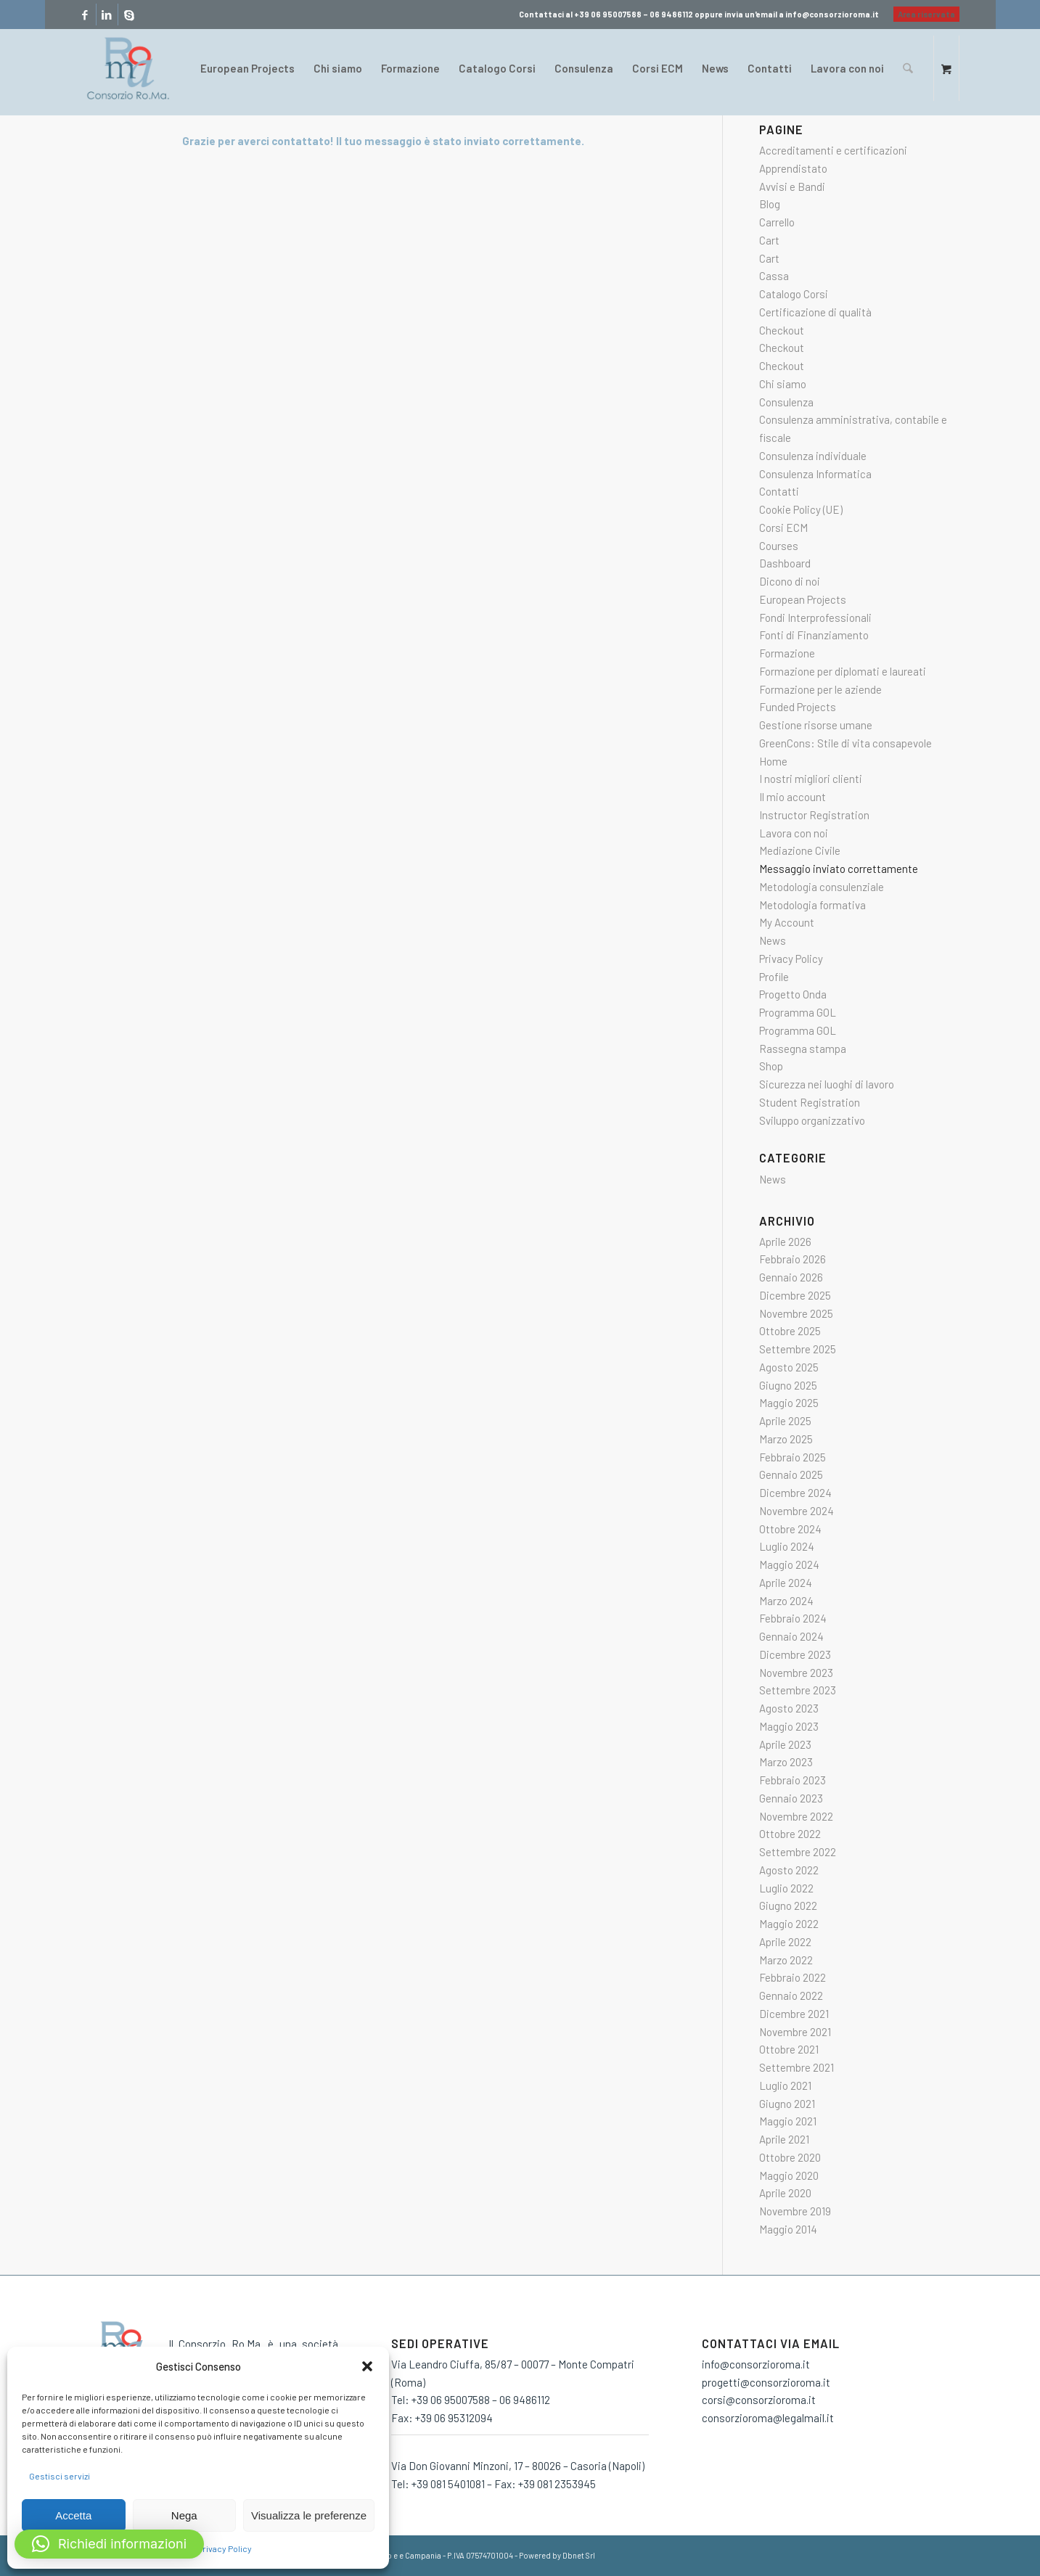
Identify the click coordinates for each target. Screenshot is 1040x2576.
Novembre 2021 (795, 2031)
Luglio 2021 (785, 2085)
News (772, 940)
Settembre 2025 (797, 1348)
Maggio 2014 (788, 2229)
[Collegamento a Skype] (129, 14)
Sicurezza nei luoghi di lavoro (826, 1084)
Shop (771, 1065)
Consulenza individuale (813, 455)
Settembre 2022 (797, 1851)
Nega (184, 2515)
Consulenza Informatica (815, 473)
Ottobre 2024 (790, 1528)
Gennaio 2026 (791, 1277)
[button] (367, 2366)
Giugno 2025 (788, 1385)
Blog (769, 203)
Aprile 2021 (784, 2139)
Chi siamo (782, 383)
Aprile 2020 (785, 2192)
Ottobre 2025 (790, 1330)
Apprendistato (793, 168)
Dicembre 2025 (795, 1295)
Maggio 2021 (787, 2121)
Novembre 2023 (796, 1672)
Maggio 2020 (789, 2175)
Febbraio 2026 (792, 1259)
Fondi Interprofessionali (815, 617)
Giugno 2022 (788, 1905)
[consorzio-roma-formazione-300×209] (128, 68)
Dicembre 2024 (795, 1492)
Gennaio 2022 (791, 1995)
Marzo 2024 (786, 1600)
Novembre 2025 (796, 1313)
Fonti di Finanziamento (814, 634)
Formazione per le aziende (820, 689)
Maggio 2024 (789, 1564)
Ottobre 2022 (790, 1833)
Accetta (73, 2515)
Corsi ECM (783, 527)
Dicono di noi (789, 581)
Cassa (774, 275)
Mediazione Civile (799, 850)
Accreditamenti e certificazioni (833, 150)
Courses (778, 545)
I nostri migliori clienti (810, 778)
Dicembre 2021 (794, 2013)
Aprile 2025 (785, 1420)
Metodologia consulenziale (821, 886)
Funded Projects (797, 706)
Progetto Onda (793, 994)
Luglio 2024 (786, 1546)
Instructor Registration (814, 814)
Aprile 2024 (785, 1582)
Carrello (777, 222)
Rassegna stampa (802, 1048)
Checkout (781, 330)
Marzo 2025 (786, 1438)
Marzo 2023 (786, 1761)
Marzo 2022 (786, 1959)
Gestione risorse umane (815, 724)
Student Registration (809, 1102)
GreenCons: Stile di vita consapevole (845, 743)
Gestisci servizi (59, 2476)
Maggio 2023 (789, 1726)
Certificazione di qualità (815, 312)
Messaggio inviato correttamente (838, 868)
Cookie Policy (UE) (801, 509)
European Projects (802, 599)
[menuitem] (922, 14)
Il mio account (792, 796)
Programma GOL (797, 1012)
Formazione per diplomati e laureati (842, 671)
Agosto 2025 (789, 1367)
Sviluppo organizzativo (812, 1120)
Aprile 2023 (785, 1744)
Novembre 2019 (795, 2211)
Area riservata (926, 14)
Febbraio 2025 (792, 1457)
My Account (786, 922)
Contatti (779, 491)
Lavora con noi (793, 833)
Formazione (787, 653)
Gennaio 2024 (791, 1636)
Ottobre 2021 (789, 2049)
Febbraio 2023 (792, 1780)
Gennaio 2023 (791, 1798)
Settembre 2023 (797, 1690)
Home (773, 761)
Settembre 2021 (796, 2067)
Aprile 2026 (785, 1241)
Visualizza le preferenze (309, 2515)
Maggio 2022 (789, 1923)
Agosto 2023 (789, 1708)
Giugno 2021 (787, 2103)
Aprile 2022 (785, 1941)
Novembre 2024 (796, 1510)
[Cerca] (908, 68)
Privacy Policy (224, 2548)
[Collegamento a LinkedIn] (107, 14)
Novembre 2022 (796, 1816)
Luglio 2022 (786, 1888)
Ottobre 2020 (790, 2157)
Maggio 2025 (789, 1402)
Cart (769, 240)
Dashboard (785, 563)
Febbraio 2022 (792, 1977)
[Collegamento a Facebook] (85, 14)
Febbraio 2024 (793, 1618)
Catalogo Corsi (793, 293)
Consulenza (786, 402)
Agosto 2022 (789, 1869)
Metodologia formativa (812, 904)
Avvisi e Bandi (792, 186)
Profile (774, 976)
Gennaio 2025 (791, 1474)
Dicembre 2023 (795, 1654)
